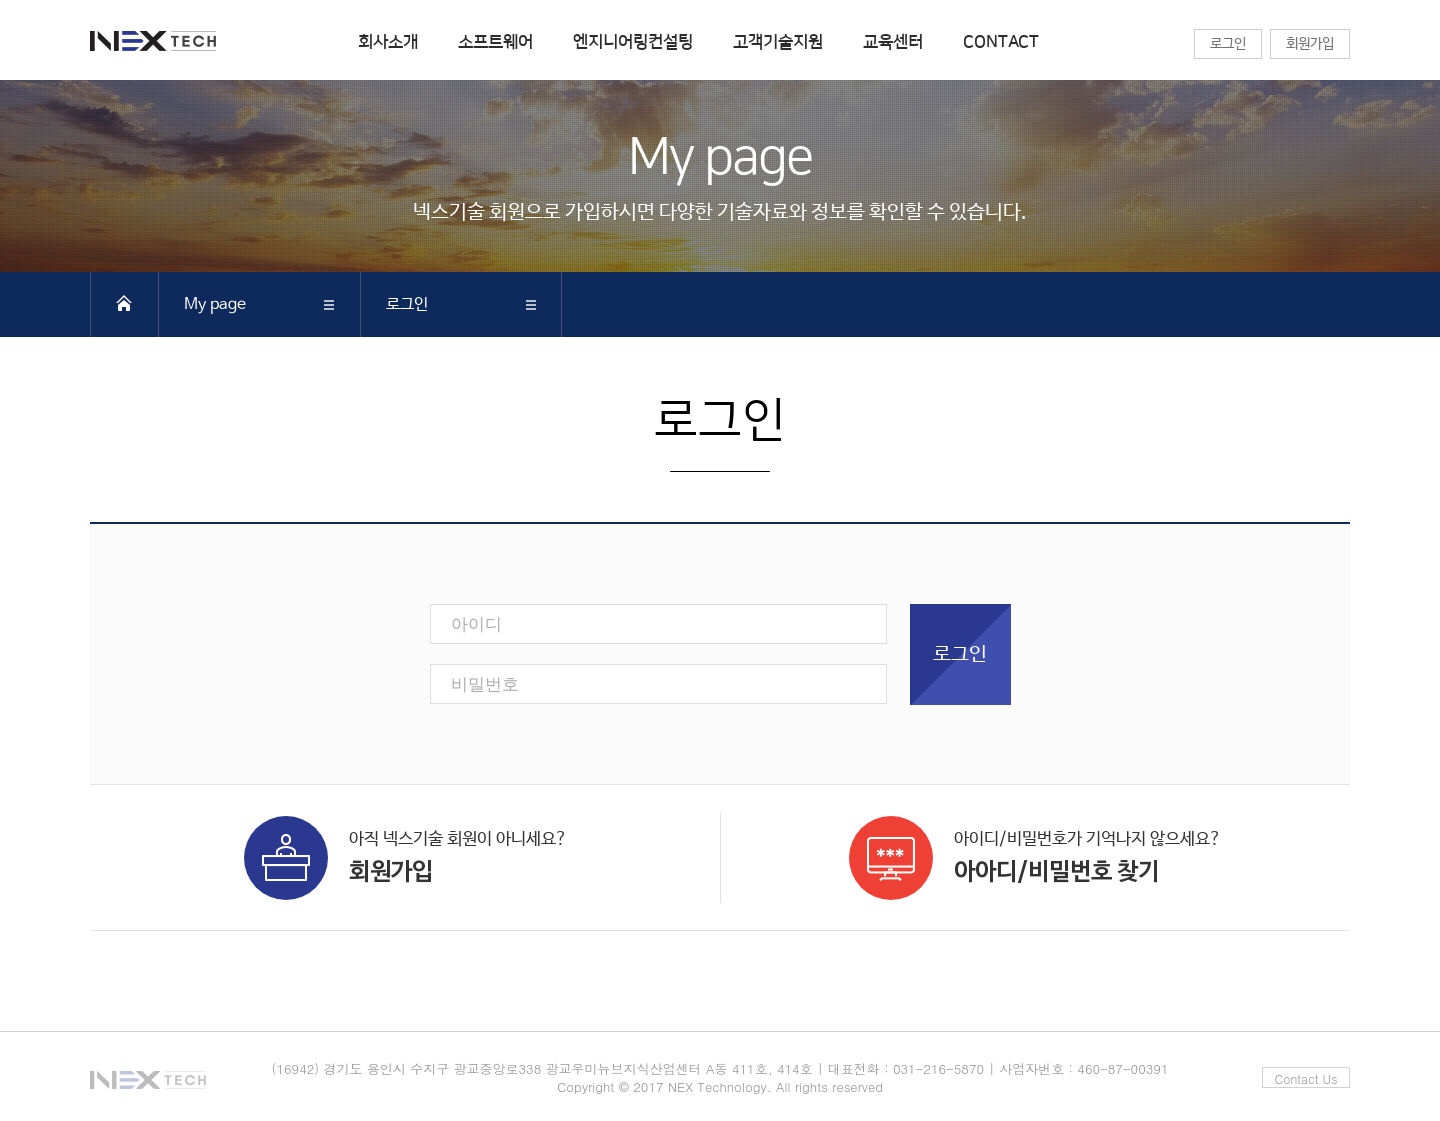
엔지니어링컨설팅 (633, 42)
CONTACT (1001, 42)
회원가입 (1310, 44)
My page (215, 304)
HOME (124, 303)
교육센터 (893, 42)
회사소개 (388, 42)
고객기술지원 (778, 42)
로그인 (1228, 44)
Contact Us (1306, 1078)
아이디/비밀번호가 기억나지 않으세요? (1035, 854)
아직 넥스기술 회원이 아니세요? (405, 854)
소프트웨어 (495, 42)
